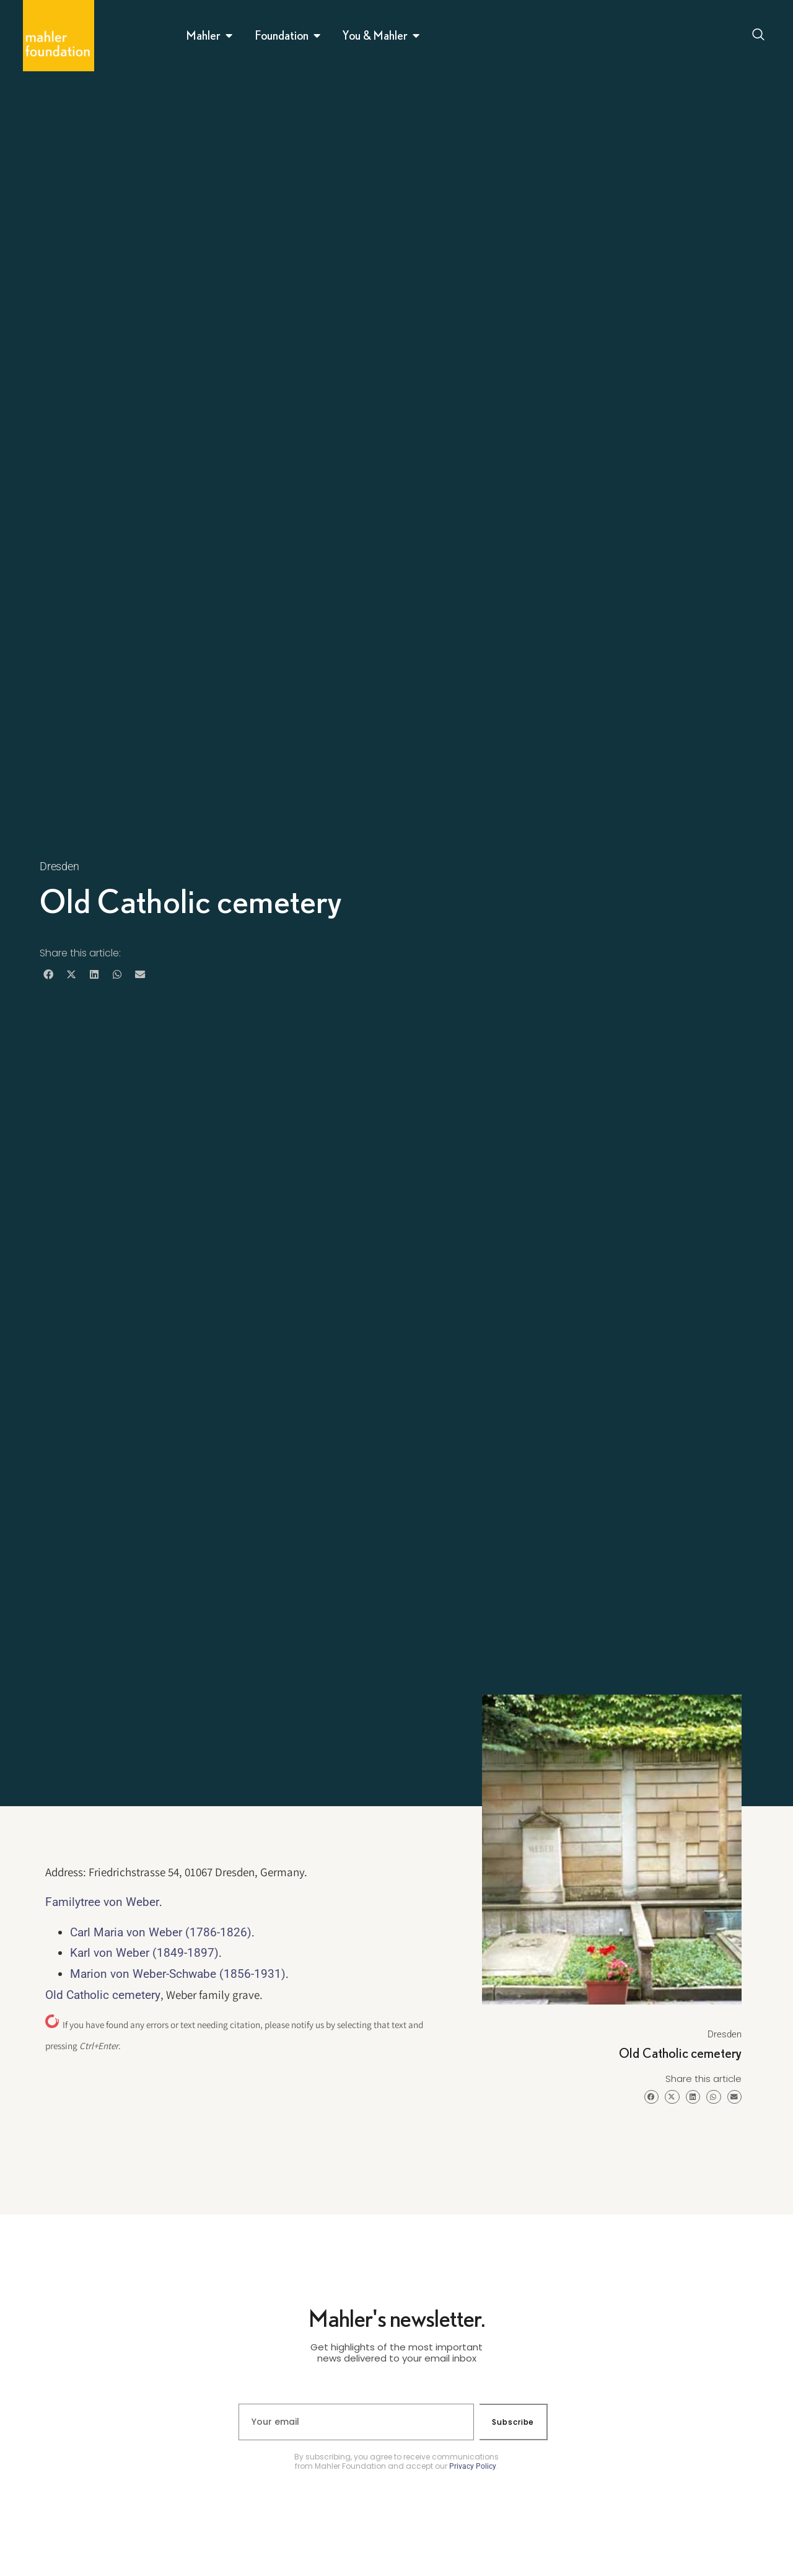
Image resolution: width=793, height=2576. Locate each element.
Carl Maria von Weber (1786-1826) (161, 1932)
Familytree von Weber (102, 1902)
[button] (48, 974)
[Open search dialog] (758, 36)
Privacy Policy (472, 2466)
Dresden (59, 866)
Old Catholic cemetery (102, 1995)
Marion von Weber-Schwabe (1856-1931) (178, 1974)
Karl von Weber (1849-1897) (144, 1953)
